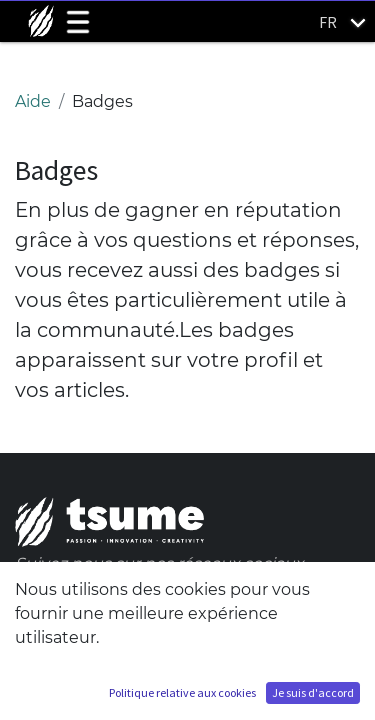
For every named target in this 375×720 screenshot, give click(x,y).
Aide (33, 101)
